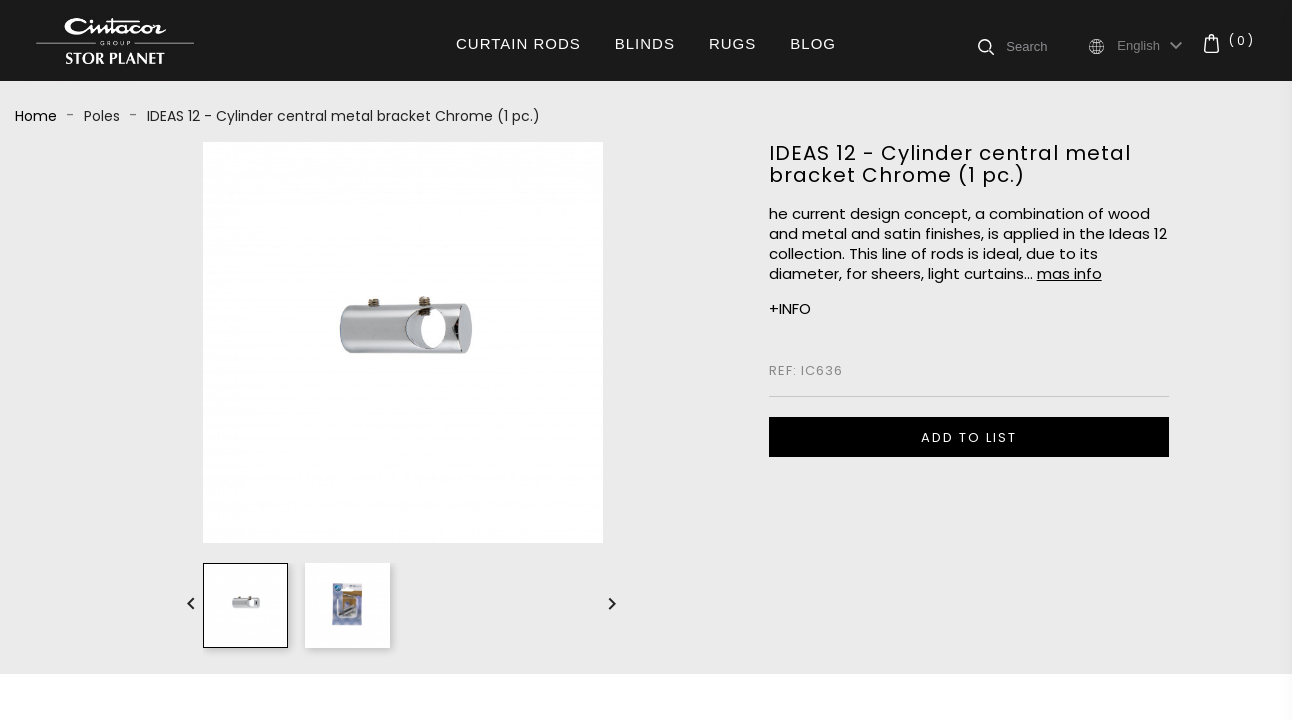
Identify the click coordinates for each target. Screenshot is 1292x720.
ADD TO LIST (969, 437)
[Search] (1046, 46)
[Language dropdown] (1152, 46)
